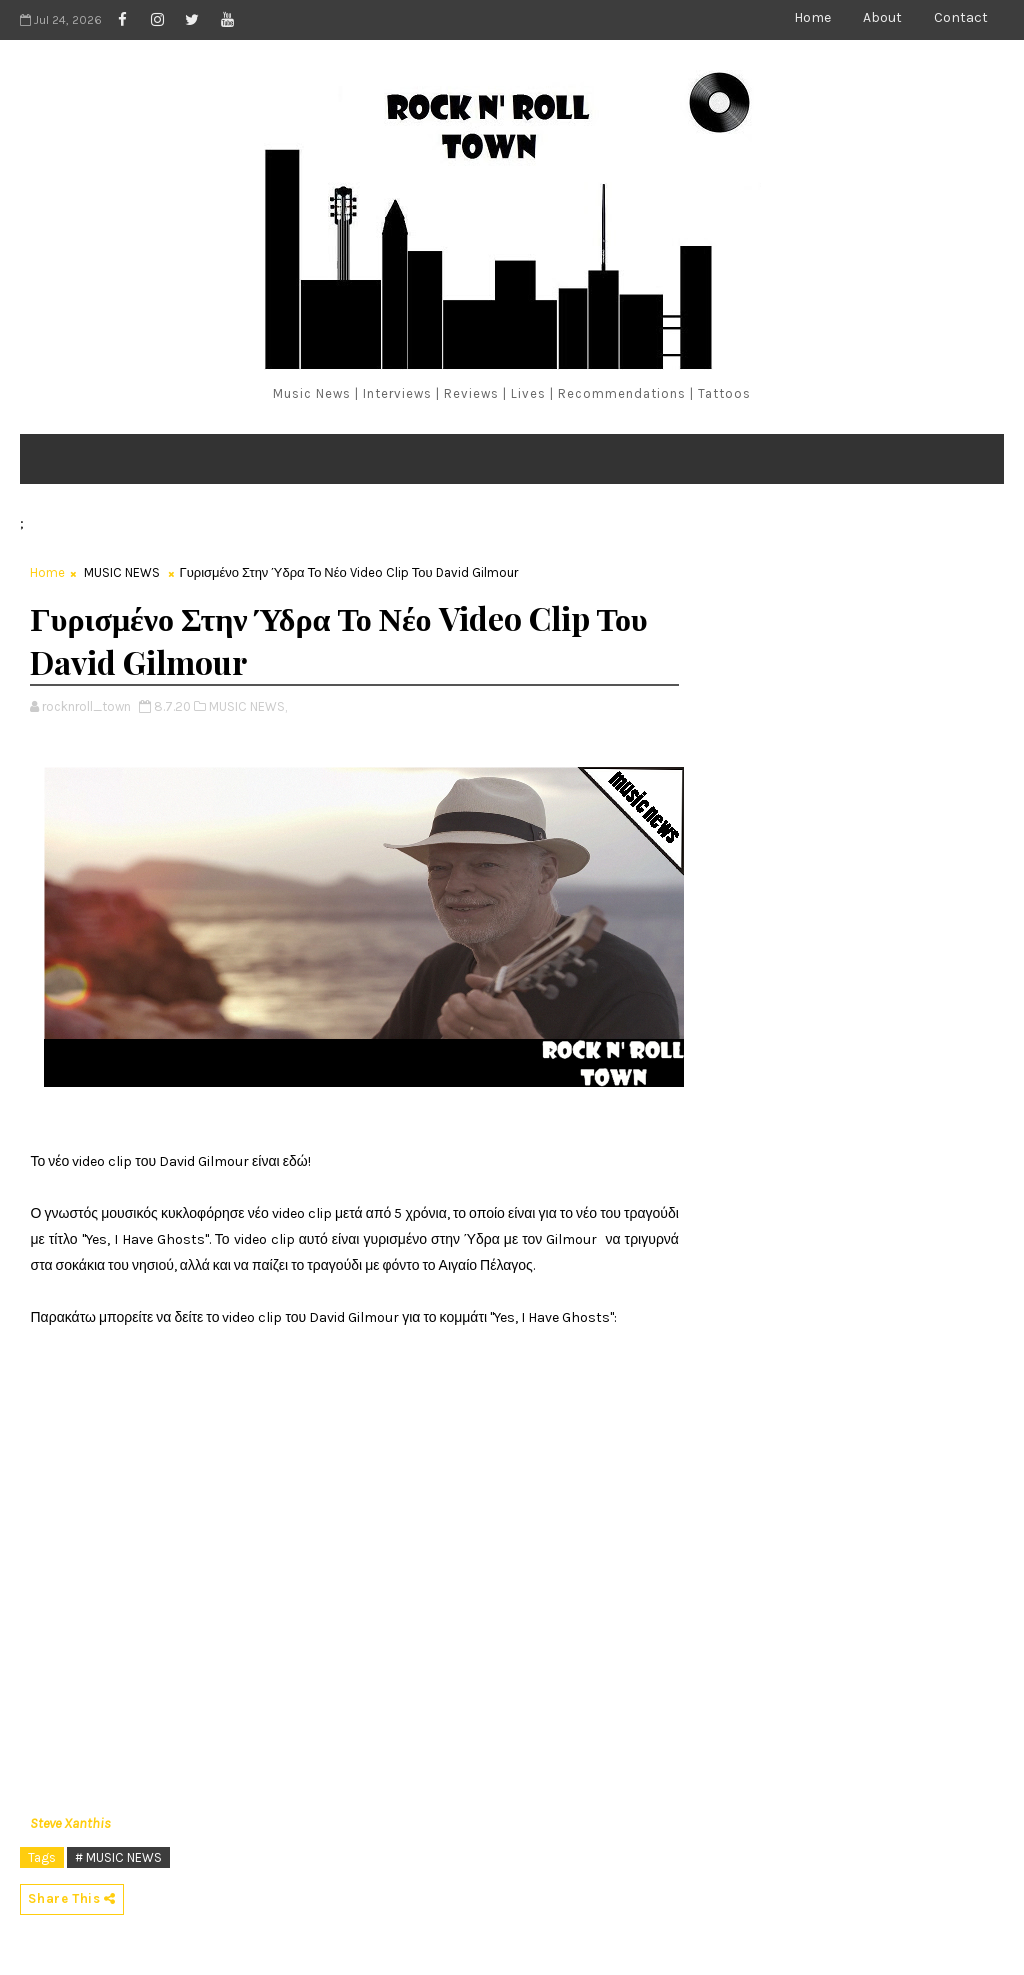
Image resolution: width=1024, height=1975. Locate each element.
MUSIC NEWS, (248, 706)
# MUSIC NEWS (118, 1857)
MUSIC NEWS (122, 572)
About (882, 17)
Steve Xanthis (70, 1823)
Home (812, 17)
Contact (961, 17)
